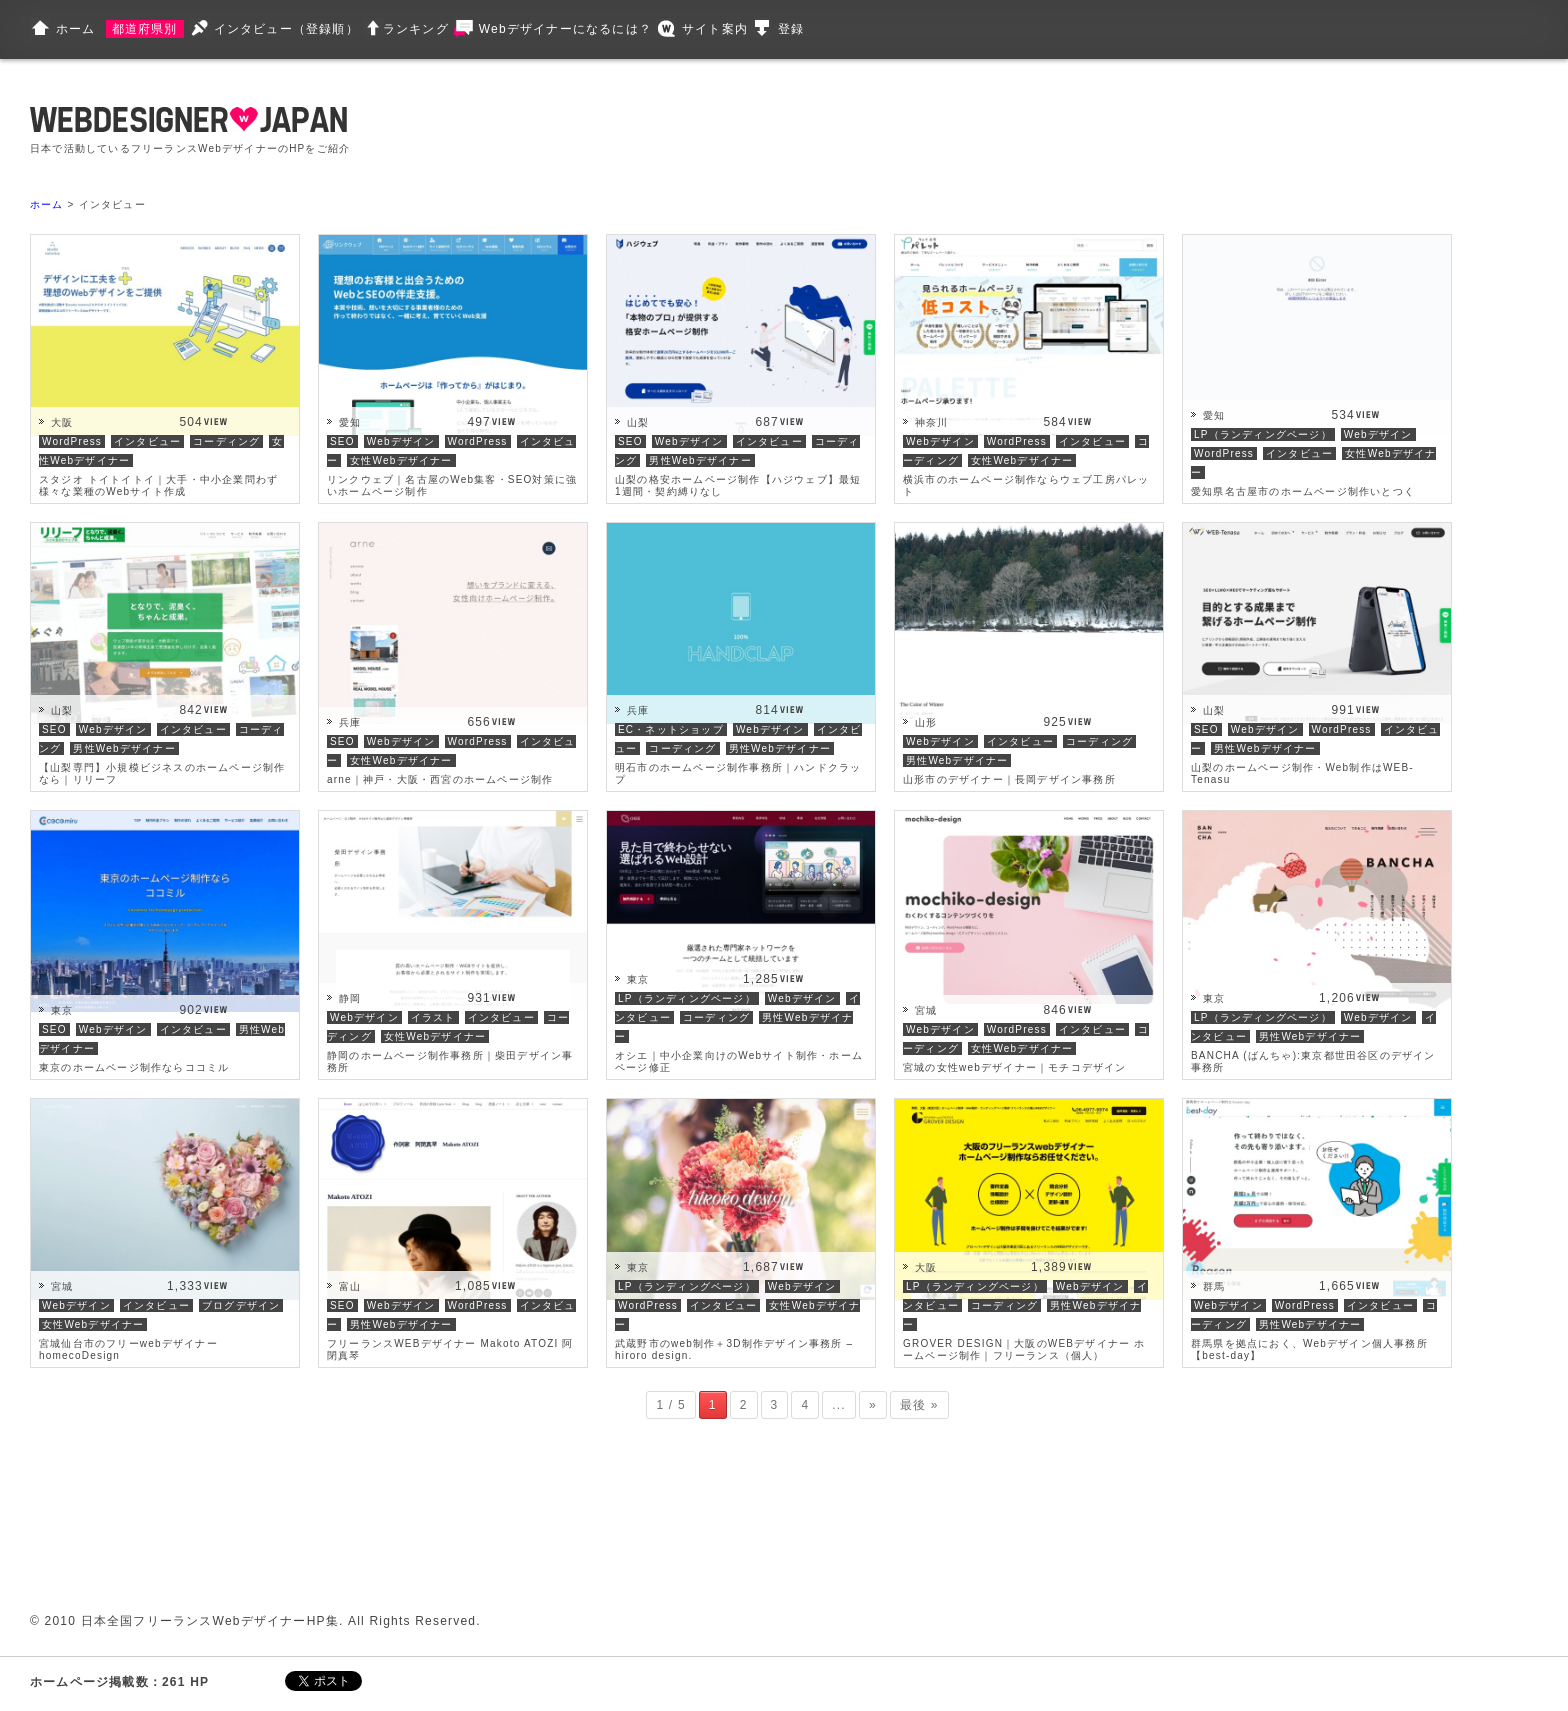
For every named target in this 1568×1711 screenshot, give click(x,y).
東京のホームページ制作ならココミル (134, 1067)
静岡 (350, 998)
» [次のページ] (873, 1405)
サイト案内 (715, 29)
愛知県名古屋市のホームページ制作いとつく (1303, 491)
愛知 (350, 422)
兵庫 (350, 722)
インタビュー (147, 441)
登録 (791, 29)
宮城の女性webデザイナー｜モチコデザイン (1015, 1067)
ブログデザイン (241, 1305)
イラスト (433, 1017)
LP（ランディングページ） (1263, 434)
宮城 (926, 1010)
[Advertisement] (762, 130)
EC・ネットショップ (671, 729)
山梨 (638, 422)
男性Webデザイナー (700, 460)
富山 (350, 1286)
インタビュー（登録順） (286, 29)
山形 (926, 722)
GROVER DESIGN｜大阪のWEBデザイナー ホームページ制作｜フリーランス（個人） (1024, 1349)
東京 (62, 1010)
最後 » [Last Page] (919, 1405)
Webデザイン (401, 441)
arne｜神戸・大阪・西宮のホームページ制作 (440, 779)
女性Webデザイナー (401, 460)
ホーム (76, 29)
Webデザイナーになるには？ (565, 29)
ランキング (416, 29)
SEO (342, 441)
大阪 (62, 422)
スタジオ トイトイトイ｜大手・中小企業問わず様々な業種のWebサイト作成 (158, 485)
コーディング (226, 441)
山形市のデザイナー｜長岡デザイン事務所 (1009, 779)
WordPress (72, 441)
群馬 (1214, 1286)
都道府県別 (145, 29)
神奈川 (932, 422)
